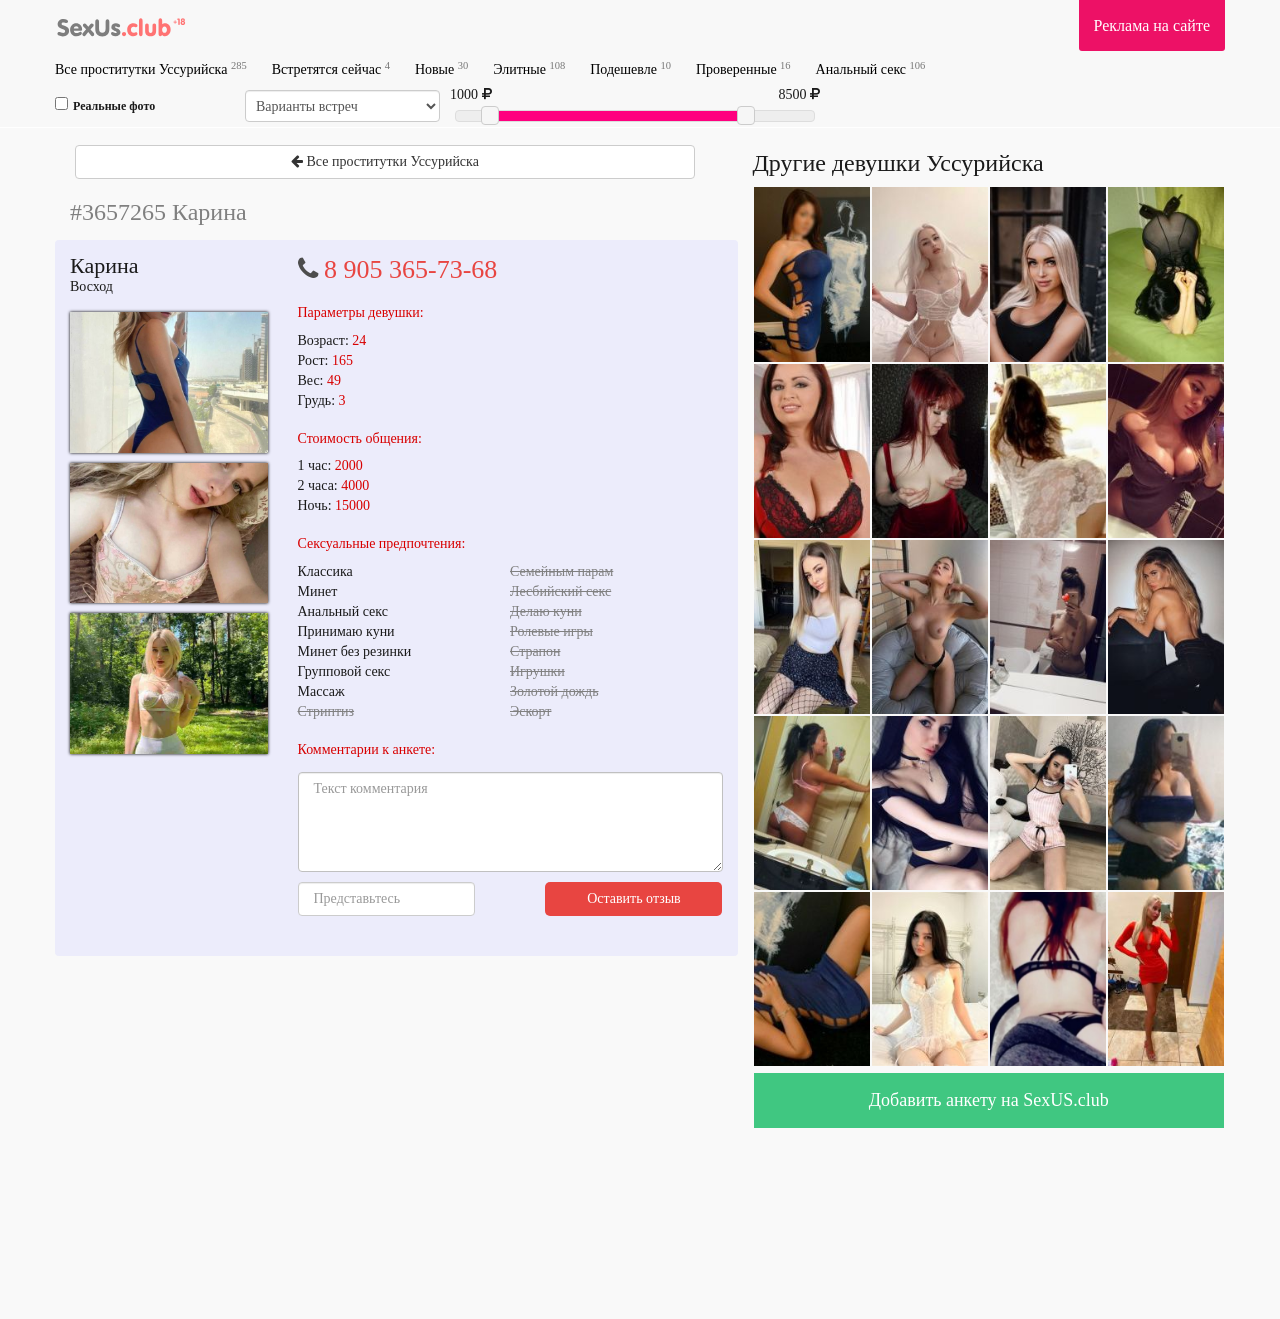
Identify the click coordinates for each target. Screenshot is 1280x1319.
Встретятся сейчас (331, 68)
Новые (441, 68)
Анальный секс (871, 68)
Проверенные (743, 68)
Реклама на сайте (1152, 25)
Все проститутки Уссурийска (151, 68)
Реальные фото (105, 105)
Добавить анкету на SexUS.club (989, 1100)
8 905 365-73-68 (410, 269)
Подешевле (630, 68)
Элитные (529, 68)
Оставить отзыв (634, 898)
